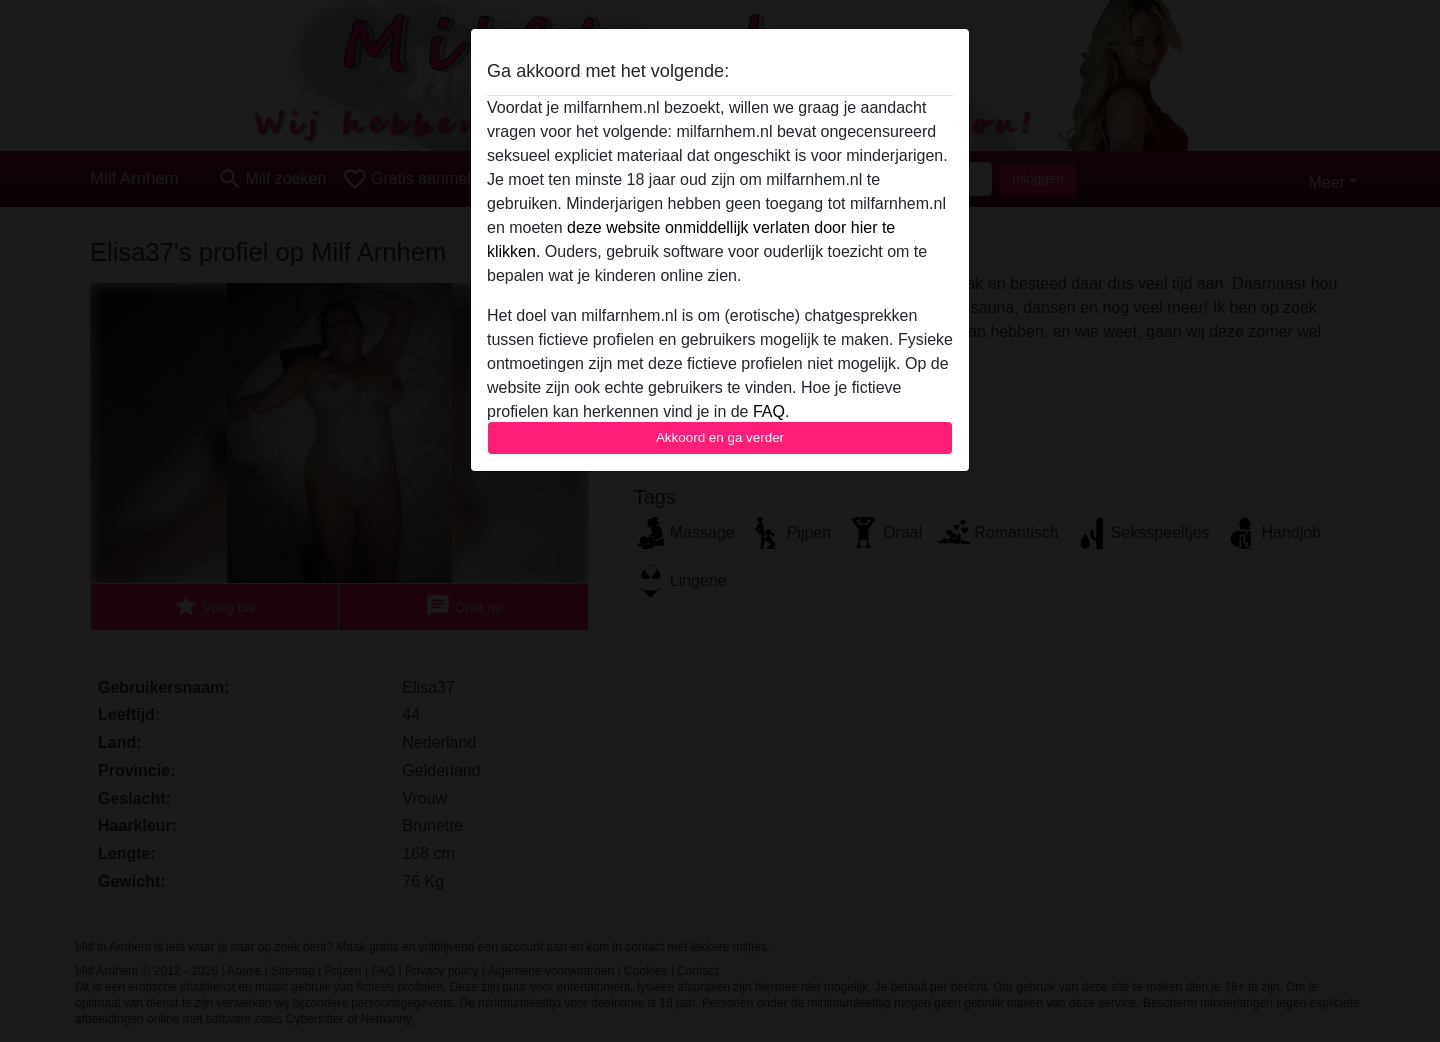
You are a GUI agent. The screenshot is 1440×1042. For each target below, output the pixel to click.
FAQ (769, 411)
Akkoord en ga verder (720, 437)
